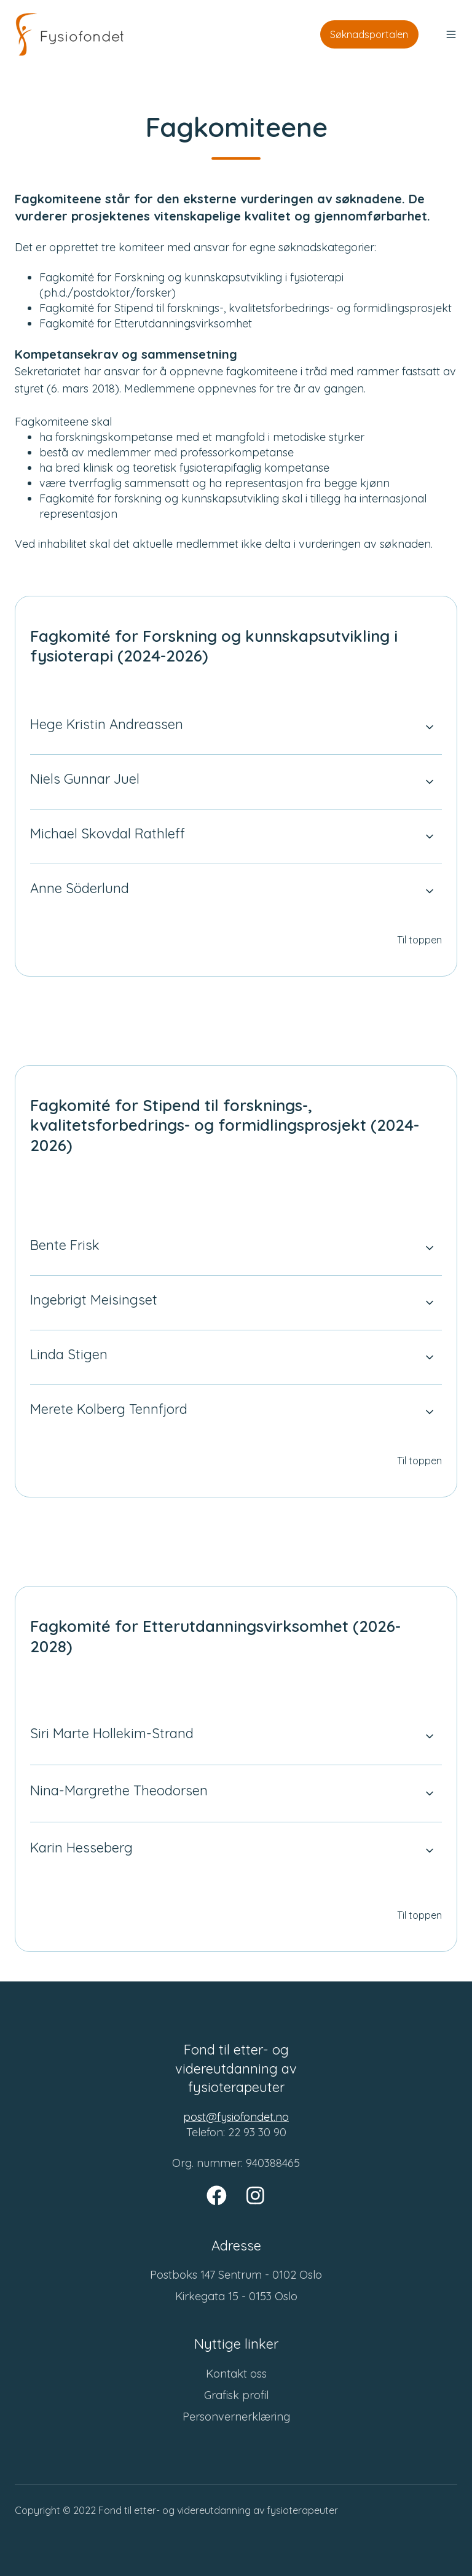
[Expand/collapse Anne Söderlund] (429, 891)
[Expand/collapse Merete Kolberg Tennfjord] (429, 1412)
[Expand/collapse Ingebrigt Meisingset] (429, 1302)
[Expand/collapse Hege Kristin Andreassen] (429, 727)
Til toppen (419, 940)
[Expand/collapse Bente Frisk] (429, 1248)
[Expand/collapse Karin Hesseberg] (429, 1850)
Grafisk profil (236, 2395)
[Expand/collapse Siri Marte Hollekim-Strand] (429, 1736)
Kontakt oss (236, 2374)
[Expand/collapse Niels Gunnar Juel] (429, 782)
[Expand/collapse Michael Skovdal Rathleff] (429, 836)
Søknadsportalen (369, 34)
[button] (451, 34)
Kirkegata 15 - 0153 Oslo (236, 2296)
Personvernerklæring (236, 2417)
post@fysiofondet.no (236, 2117)
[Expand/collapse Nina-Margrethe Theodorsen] (429, 1793)
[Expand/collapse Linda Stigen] (429, 1357)
